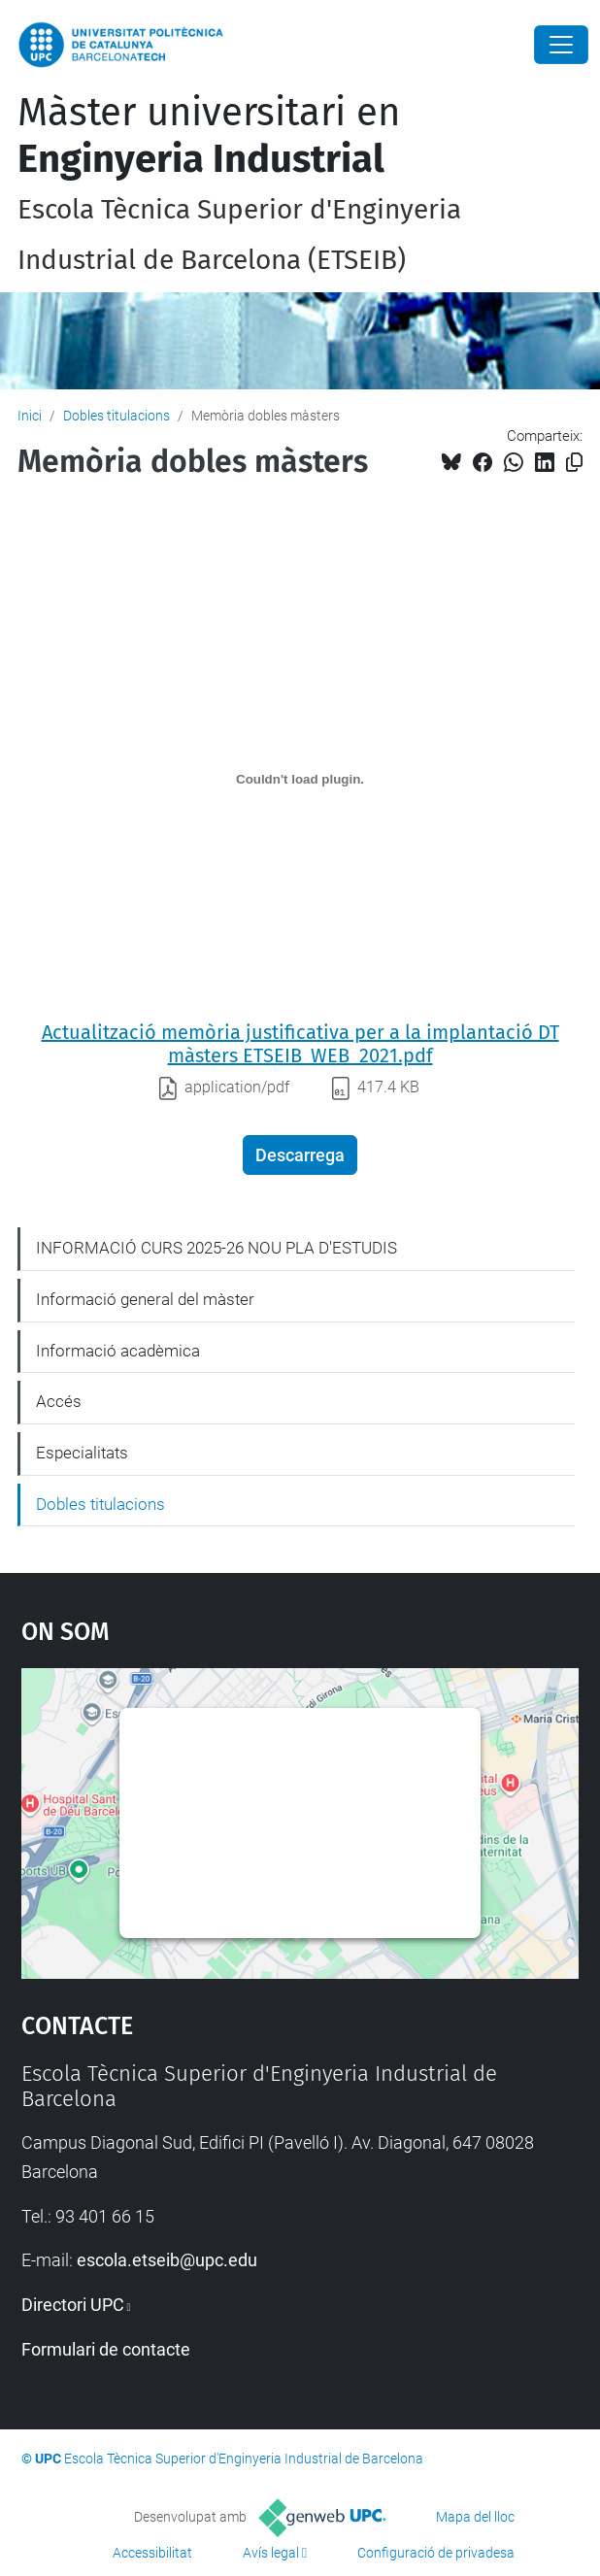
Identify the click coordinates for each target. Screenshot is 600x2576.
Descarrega (300, 1155)
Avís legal (271, 2552)
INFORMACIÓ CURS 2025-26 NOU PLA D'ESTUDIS (216, 1247)
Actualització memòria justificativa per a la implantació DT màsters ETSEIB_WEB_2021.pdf (300, 1043)
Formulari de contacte (105, 2349)
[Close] (561, 44)
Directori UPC (72, 2304)
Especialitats (82, 1452)
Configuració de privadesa (436, 2552)
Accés (59, 1401)
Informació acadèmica (118, 1350)
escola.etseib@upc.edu (167, 2260)
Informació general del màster (145, 1299)
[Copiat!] (574, 463)
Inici (29, 415)
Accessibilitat (152, 2552)
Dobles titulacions (116, 415)
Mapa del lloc (475, 2517)
